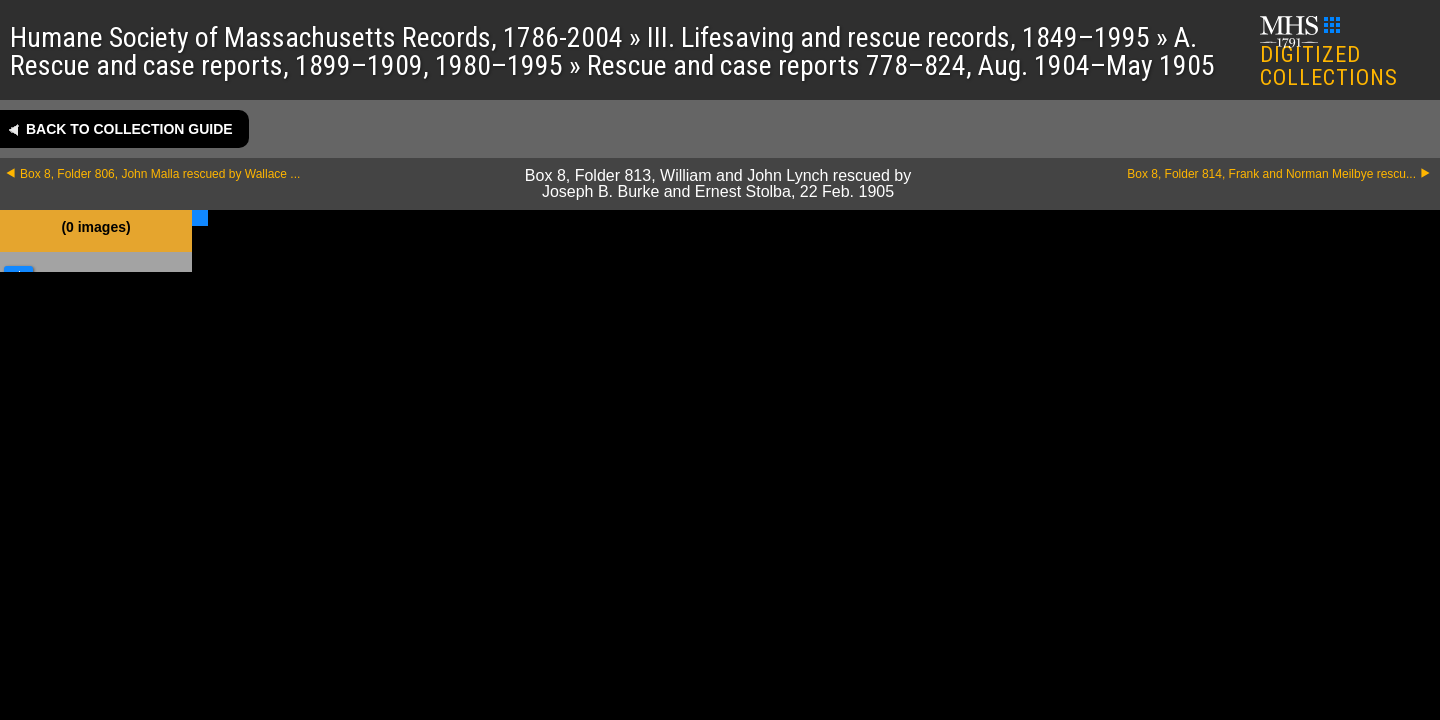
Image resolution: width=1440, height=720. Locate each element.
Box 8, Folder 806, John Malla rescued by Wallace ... (160, 174)
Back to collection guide (129, 129)
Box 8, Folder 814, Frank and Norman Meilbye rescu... (1271, 174)
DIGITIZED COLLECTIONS (1329, 53)
